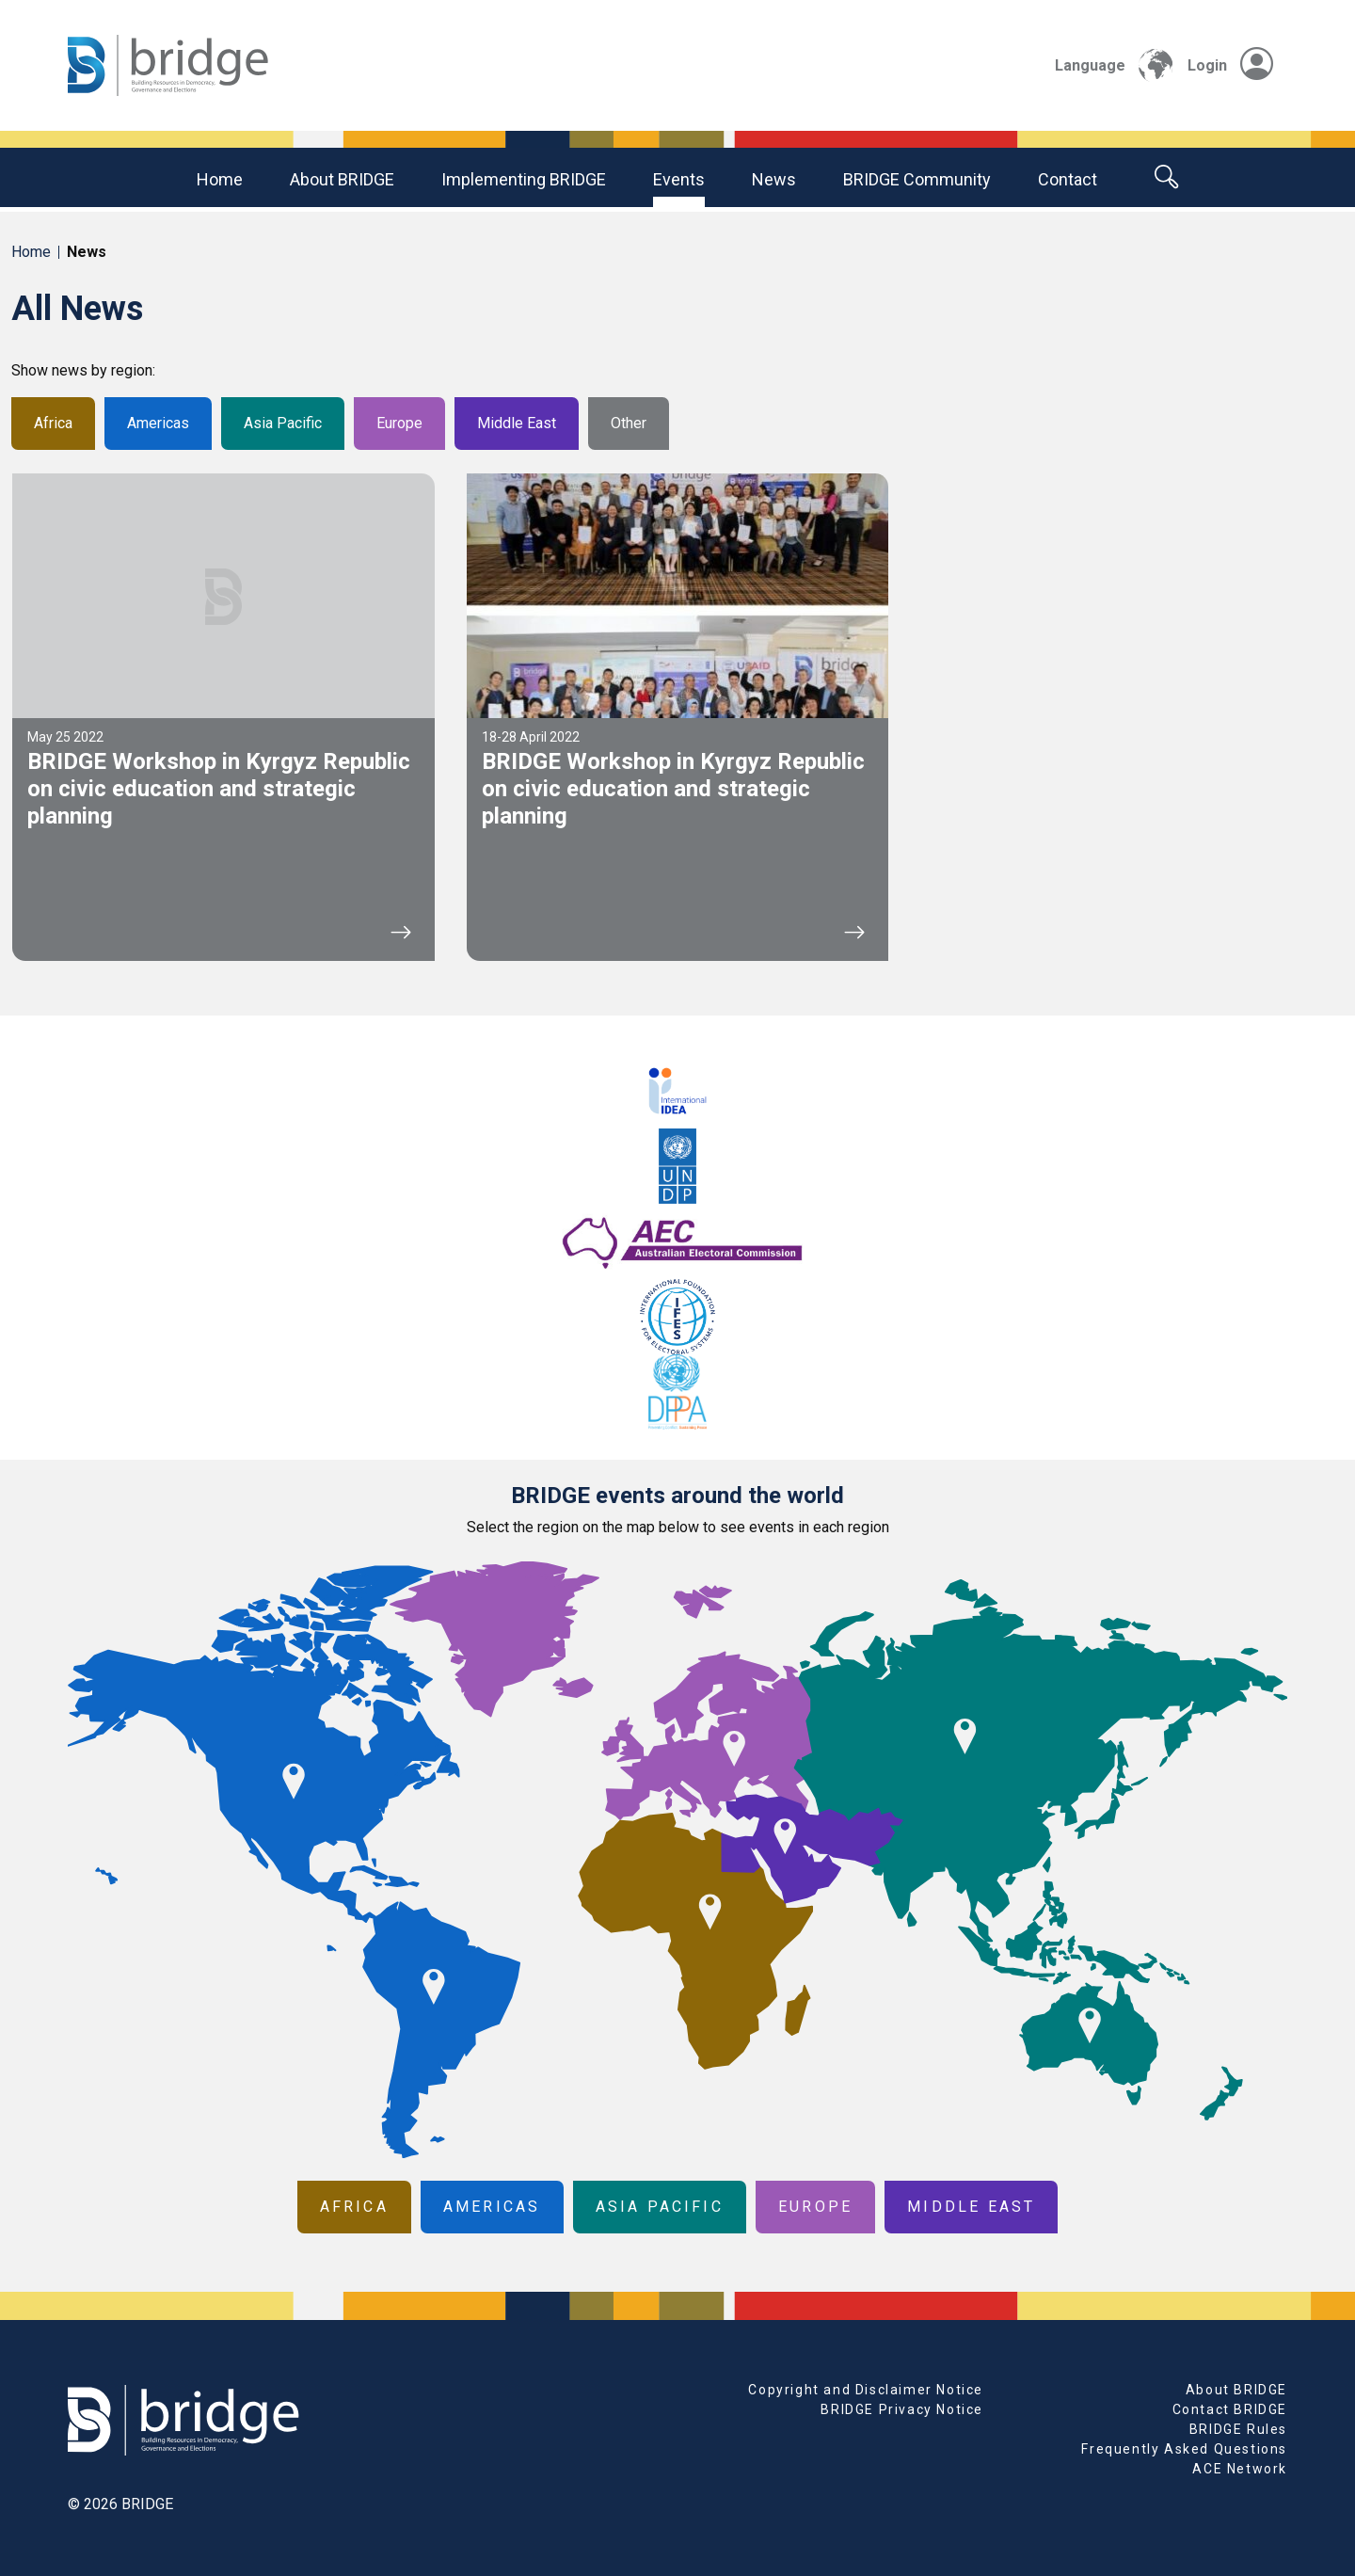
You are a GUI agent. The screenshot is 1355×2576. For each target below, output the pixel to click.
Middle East (516, 423)
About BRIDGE (342, 179)
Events (679, 179)
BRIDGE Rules (1238, 2429)
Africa (53, 423)
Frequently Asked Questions (1184, 2448)
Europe (399, 423)
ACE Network (1239, 2468)
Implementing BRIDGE (523, 179)
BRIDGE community (917, 179)
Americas (158, 423)
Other (628, 423)
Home (220, 179)
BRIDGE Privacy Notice (902, 2409)
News (774, 179)
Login (1230, 65)
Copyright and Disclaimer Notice (865, 2389)
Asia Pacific (283, 423)
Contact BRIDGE (1229, 2409)
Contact (1067, 179)
